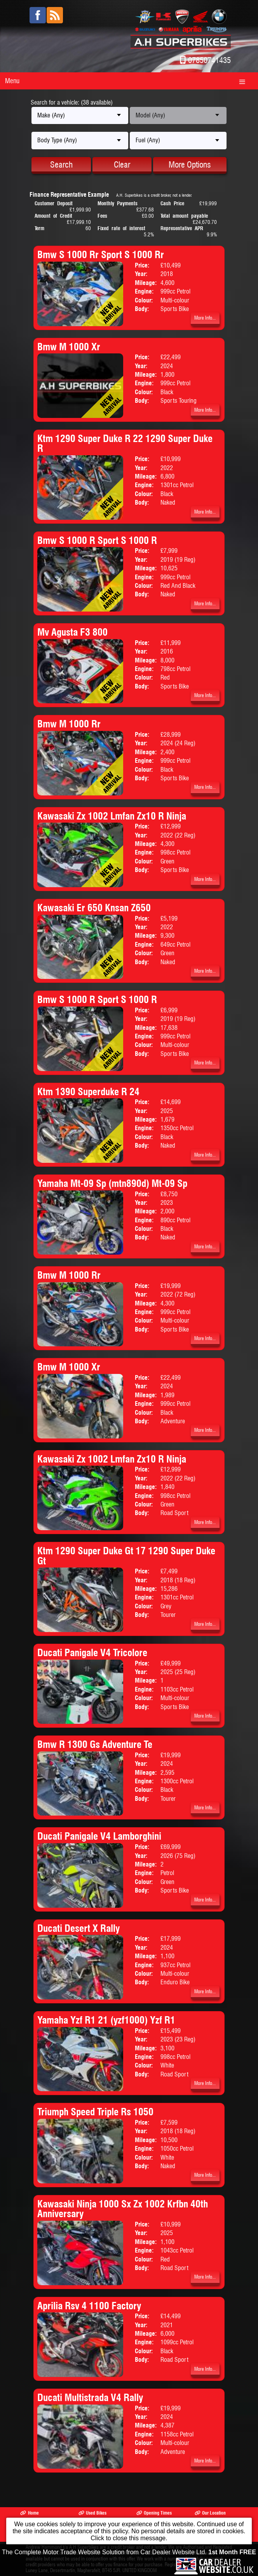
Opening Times (154, 2513)
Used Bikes (92, 2513)
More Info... (205, 318)
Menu (12, 81)
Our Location (210, 2513)
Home (29, 2513)
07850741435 (209, 60)
